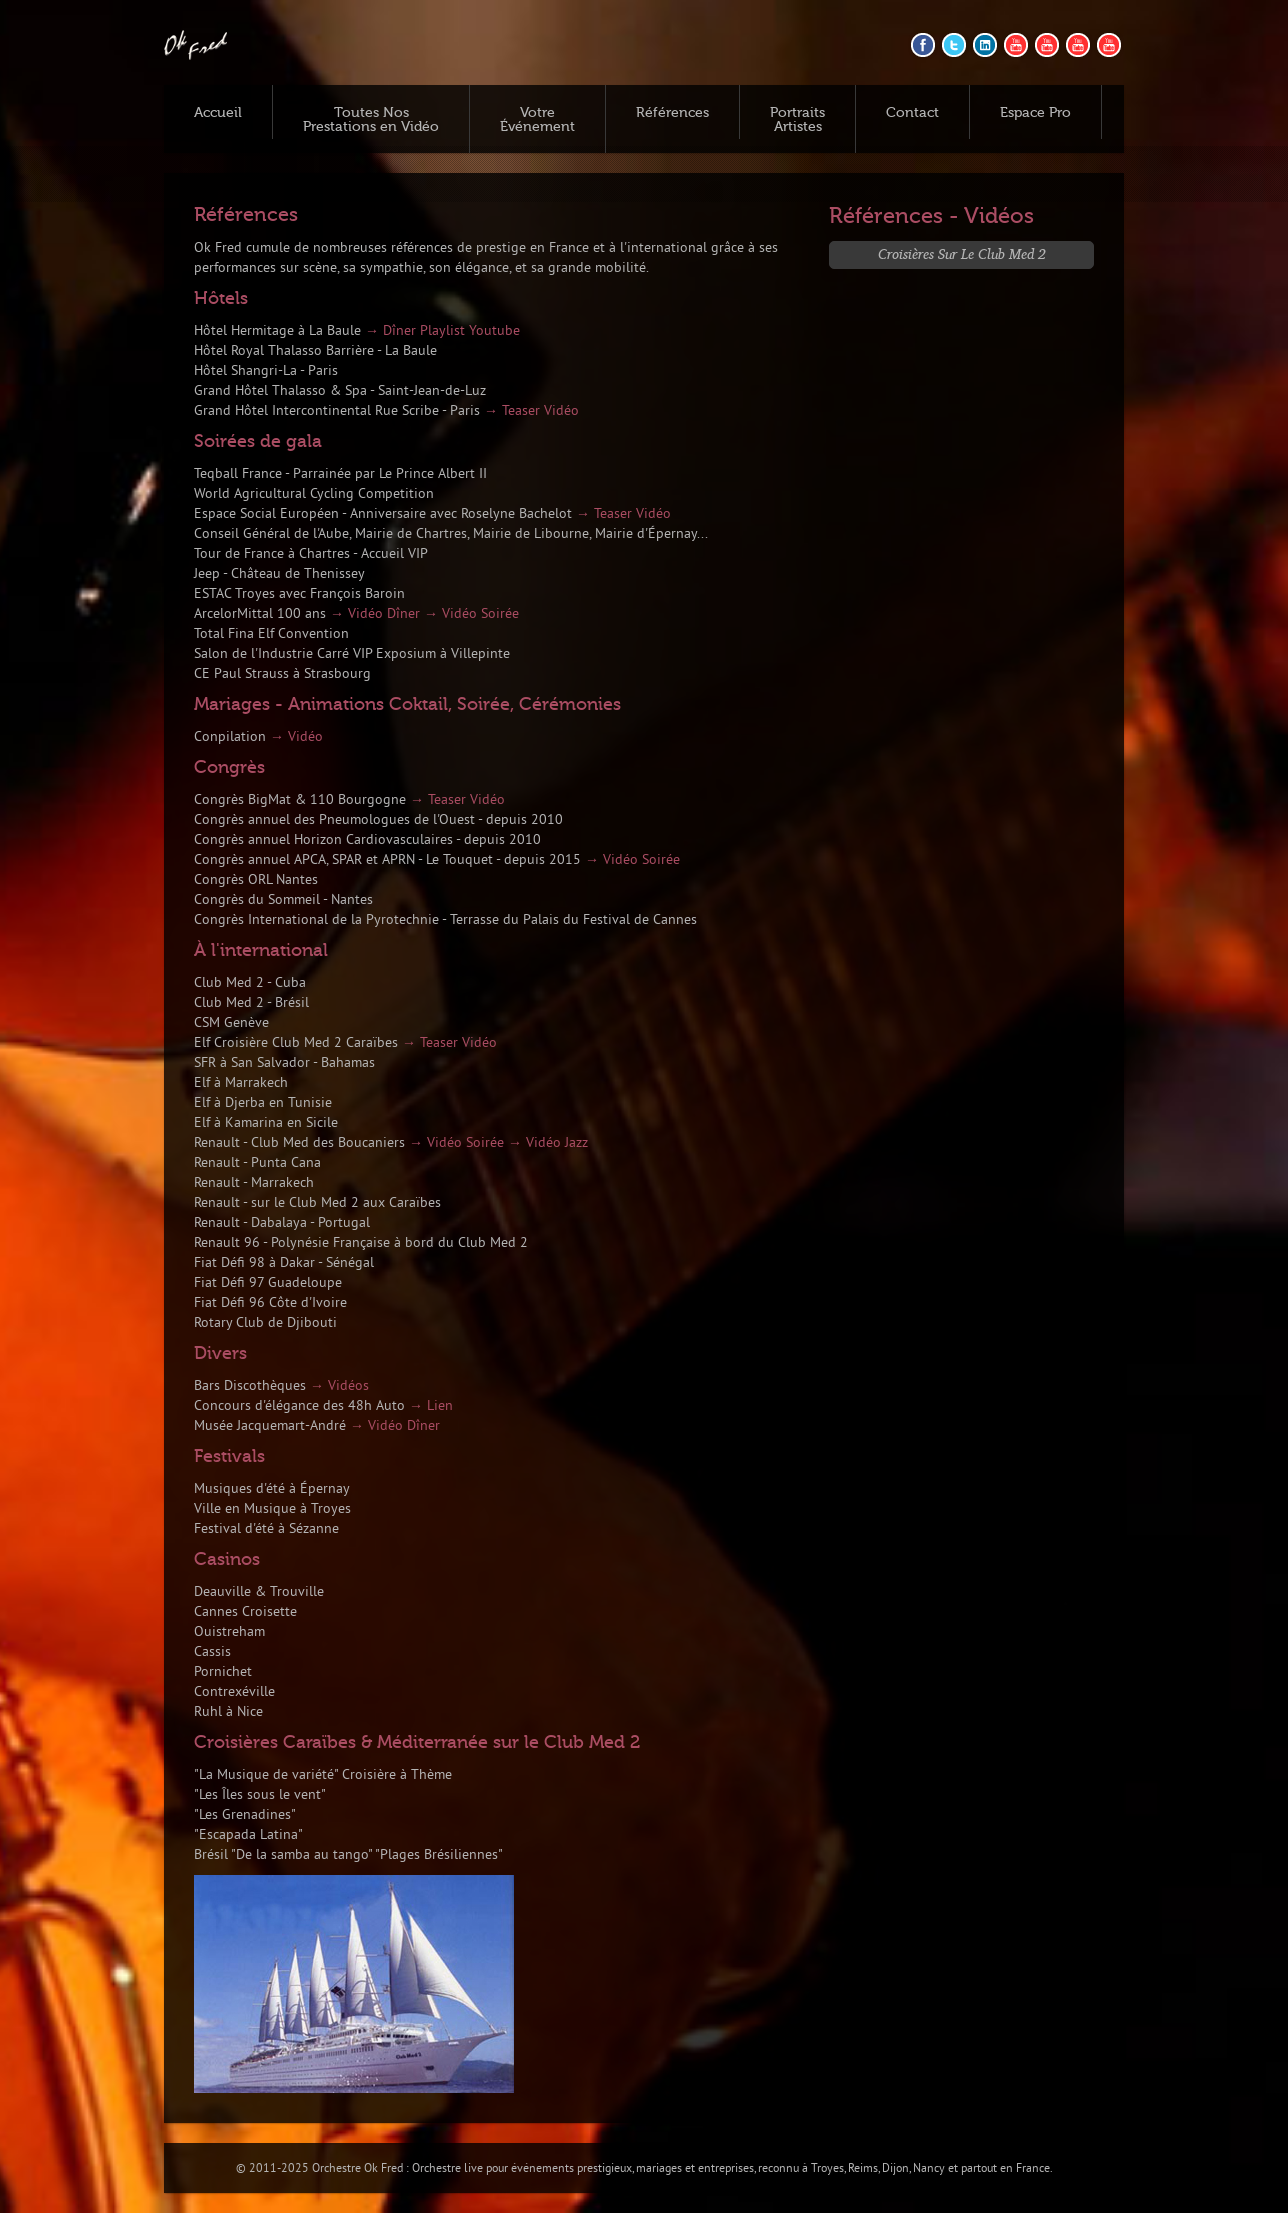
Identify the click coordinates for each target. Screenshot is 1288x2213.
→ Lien (431, 1406)
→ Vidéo (296, 737)
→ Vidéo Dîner (375, 614)
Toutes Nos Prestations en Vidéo (371, 120)
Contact (912, 113)
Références (672, 113)
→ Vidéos (339, 1386)
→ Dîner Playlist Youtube (442, 331)
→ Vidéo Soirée (471, 614)
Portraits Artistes (797, 120)
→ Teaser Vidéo (531, 411)
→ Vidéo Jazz (548, 1143)
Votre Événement (537, 120)
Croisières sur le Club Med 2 (962, 253)
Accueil (218, 113)
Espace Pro (1035, 113)
